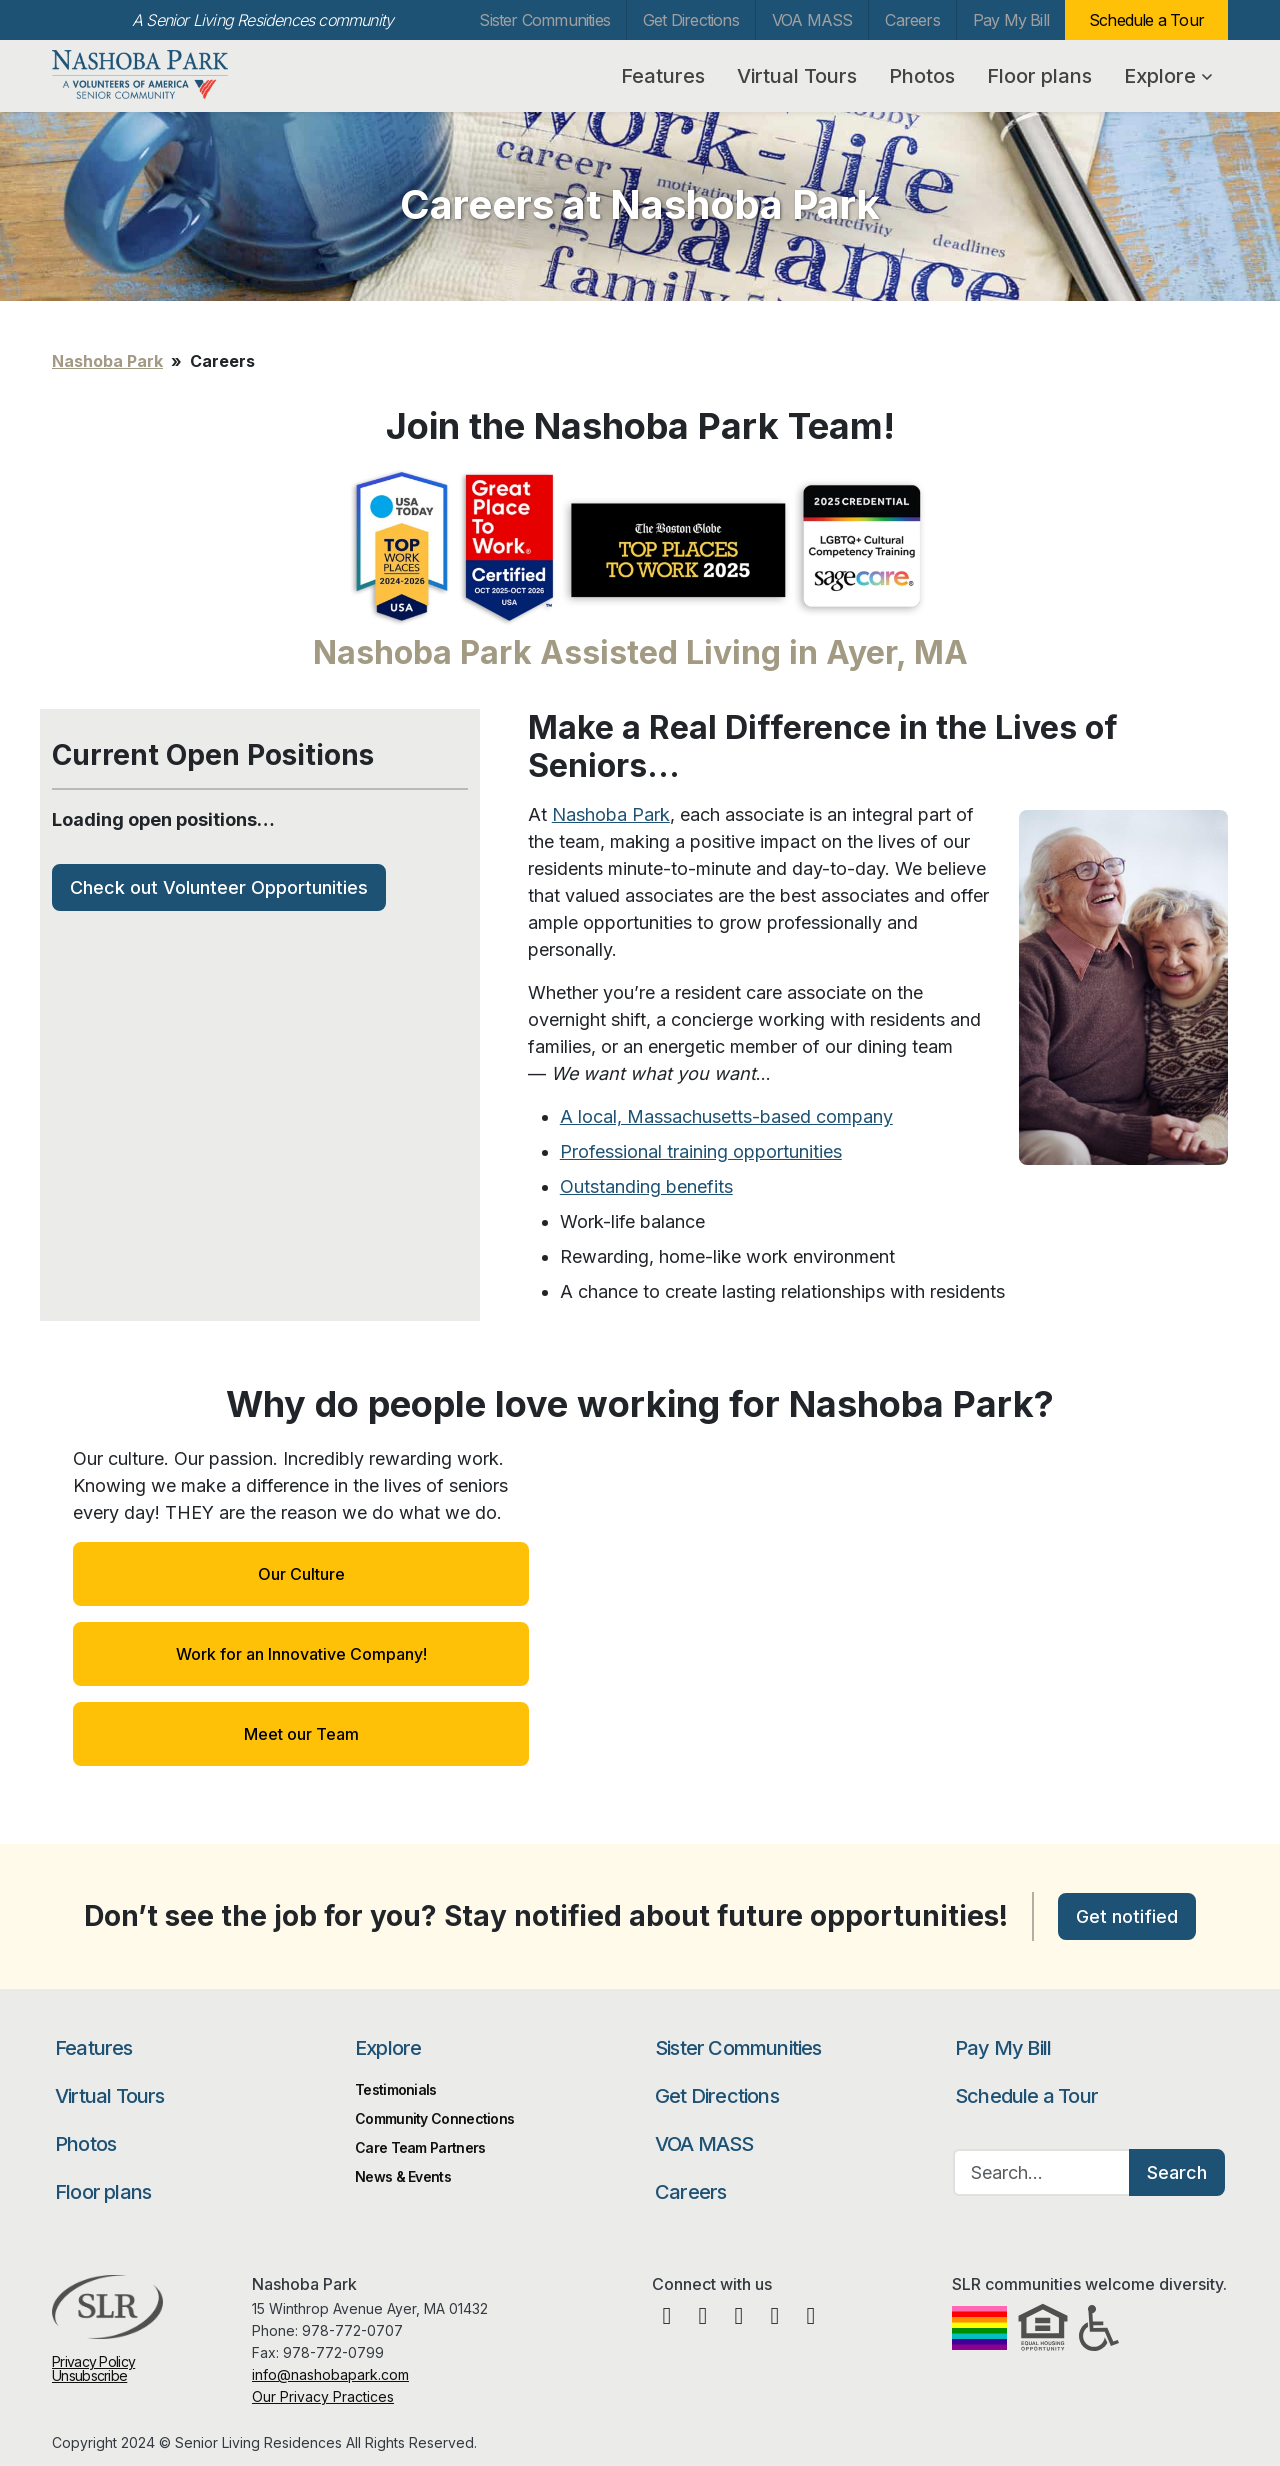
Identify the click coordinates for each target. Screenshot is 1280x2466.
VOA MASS (812, 20)
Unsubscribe (89, 2375)
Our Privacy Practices (323, 2396)
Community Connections (434, 2118)
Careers (912, 20)
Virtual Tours (797, 76)
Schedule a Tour (1146, 20)
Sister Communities (544, 20)
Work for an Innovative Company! (301, 1654)
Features (663, 76)
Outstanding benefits (646, 1186)
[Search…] (1042, 2172)
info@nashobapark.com (330, 2374)
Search (1177, 2172)
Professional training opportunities (701, 1151)
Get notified (1127, 1916)
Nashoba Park (156, 75)
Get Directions (691, 20)
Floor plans (1039, 76)
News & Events (403, 2176)
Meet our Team (301, 1734)
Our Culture (301, 1574)
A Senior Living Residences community (262, 20)
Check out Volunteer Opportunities (219, 887)
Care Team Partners (420, 2147)
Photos (922, 76)
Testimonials (396, 2089)
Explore (1168, 76)
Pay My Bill (1011, 20)
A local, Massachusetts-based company (726, 1116)
